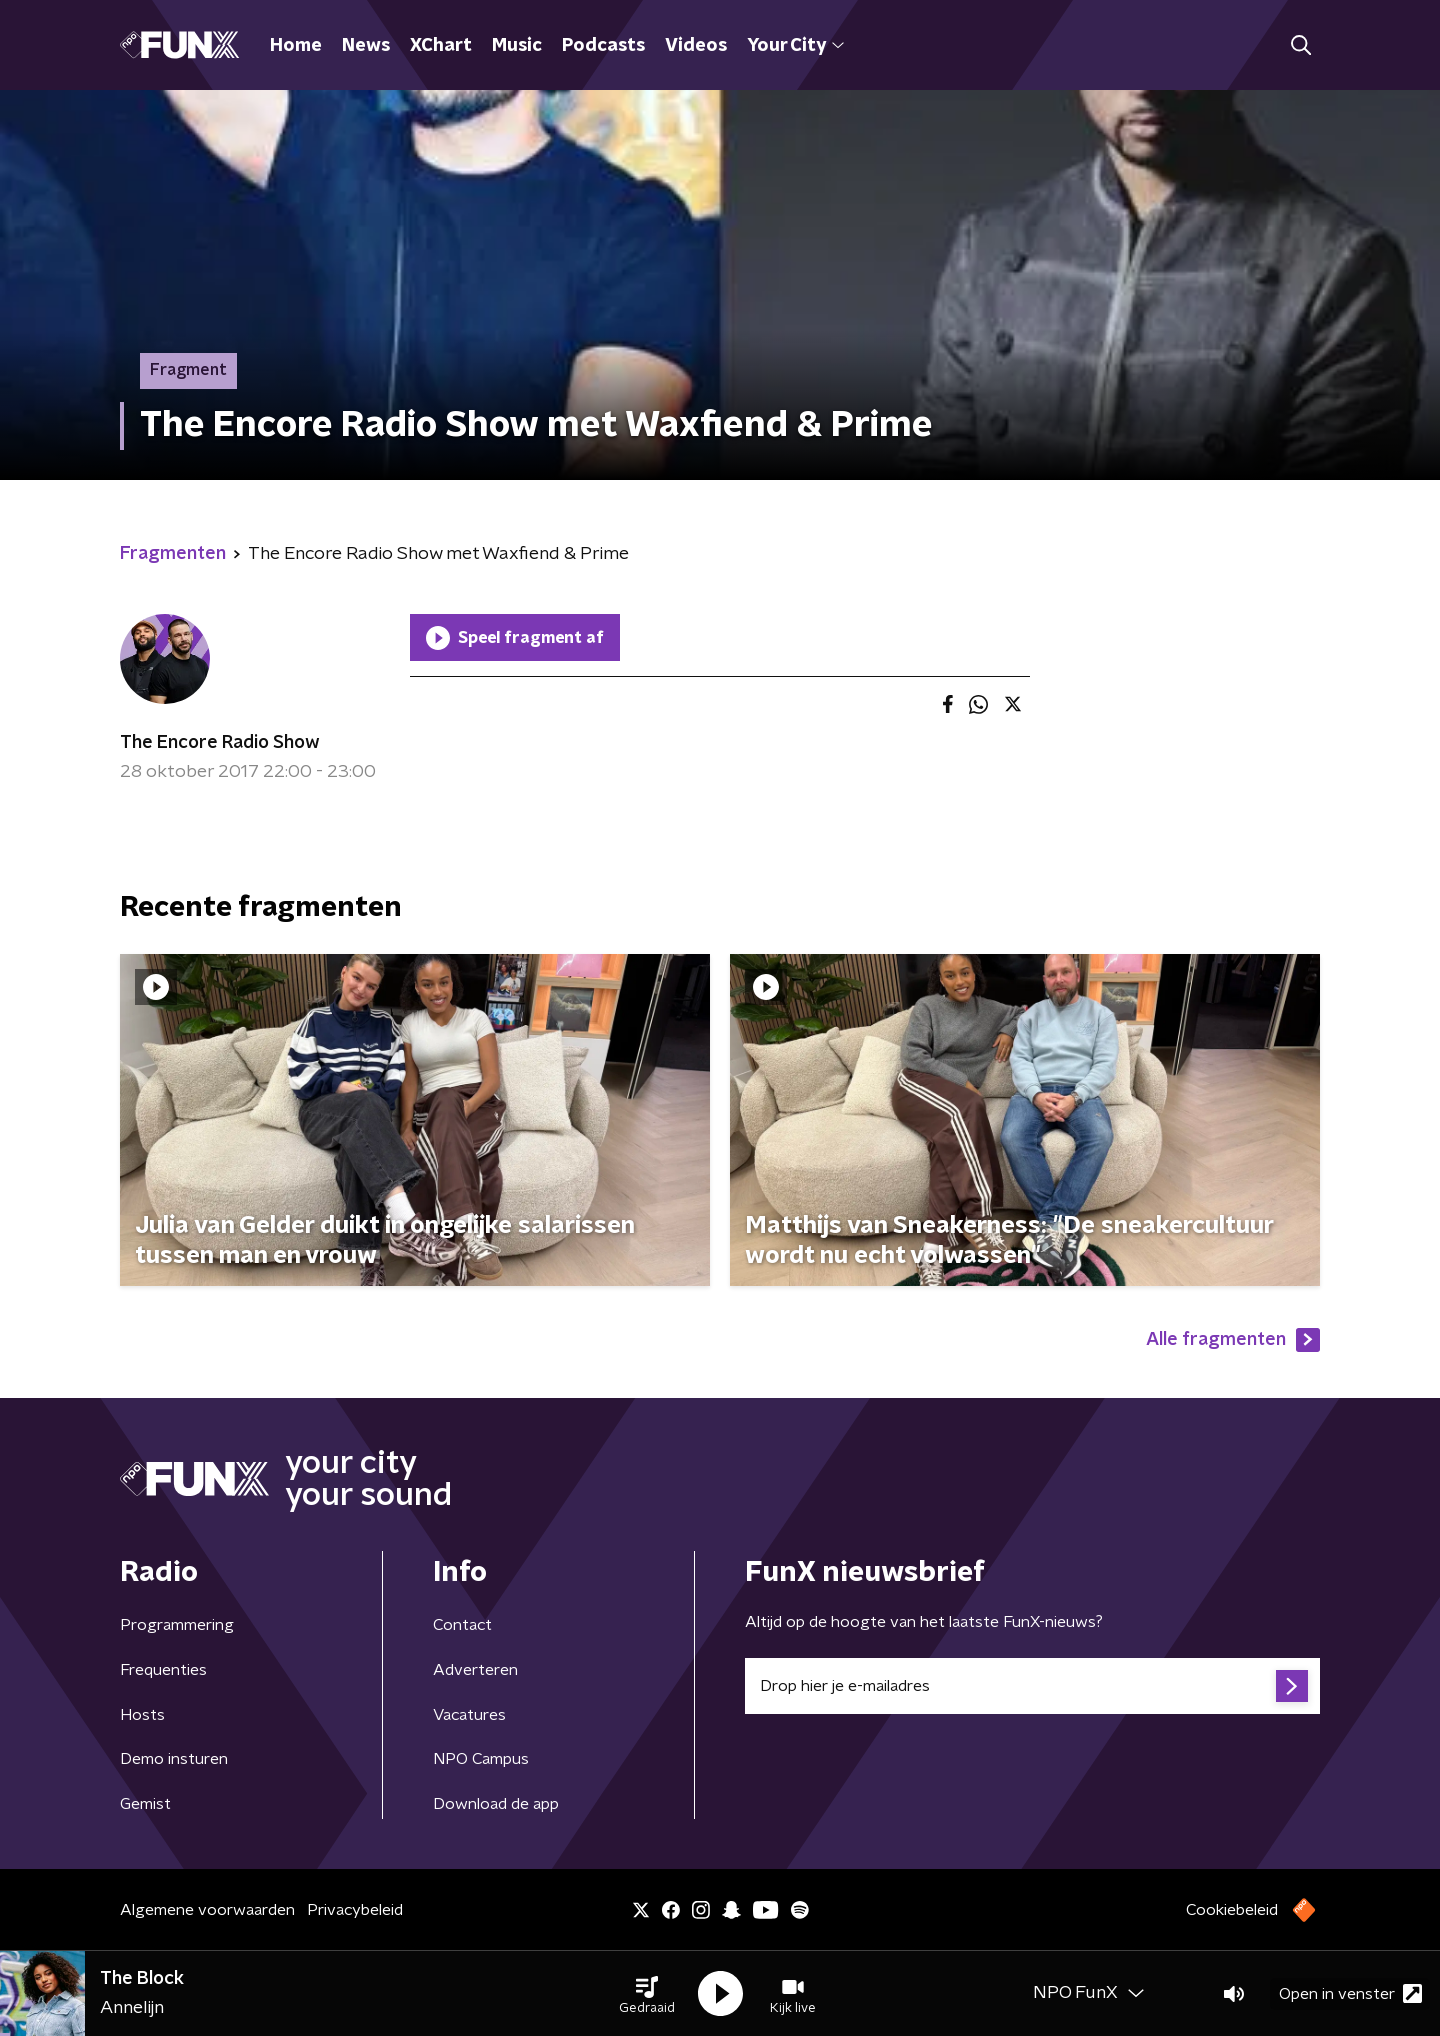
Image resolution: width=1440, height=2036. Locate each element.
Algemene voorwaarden (207, 1910)
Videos (696, 46)
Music (517, 46)
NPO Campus (481, 1759)
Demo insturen (174, 1759)
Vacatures (469, 1715)
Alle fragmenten (1233, 1340)
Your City (795, 46)
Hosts (142, 1715)
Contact (462, 1625)
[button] (647, 1994)
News (366, 46)
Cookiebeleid (1232, 1910)
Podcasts (603, 46)
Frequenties (163, 1670)
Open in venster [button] (1350, 1993)
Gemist (145, 1804)
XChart (441, 46)
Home (296, 46)
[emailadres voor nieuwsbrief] (1032, 1686)
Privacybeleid (355, 1910)
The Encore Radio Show (220, 743)
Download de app (496, 1804)
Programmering (177, 1625)
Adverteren (475, 1670)
